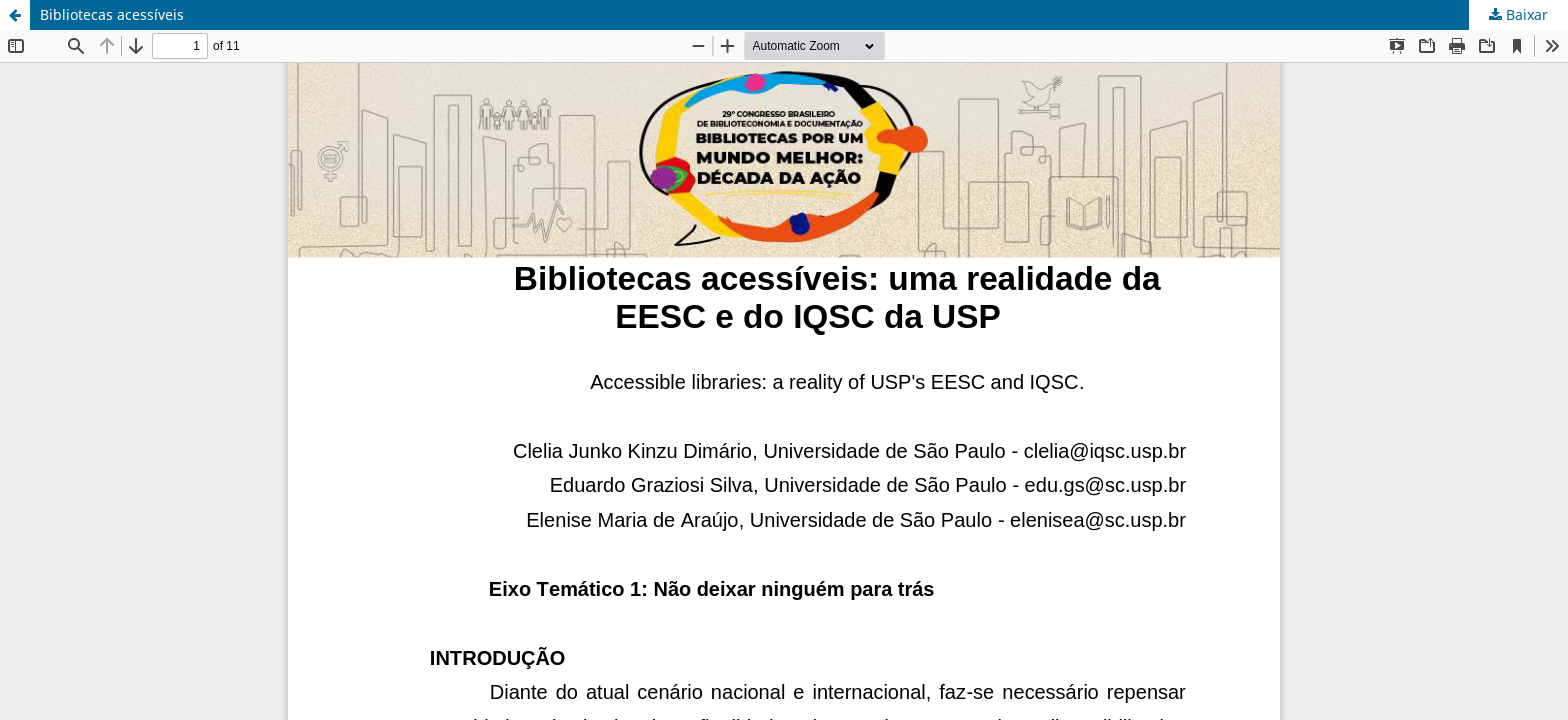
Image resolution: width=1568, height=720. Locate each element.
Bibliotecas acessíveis (112, 14)
